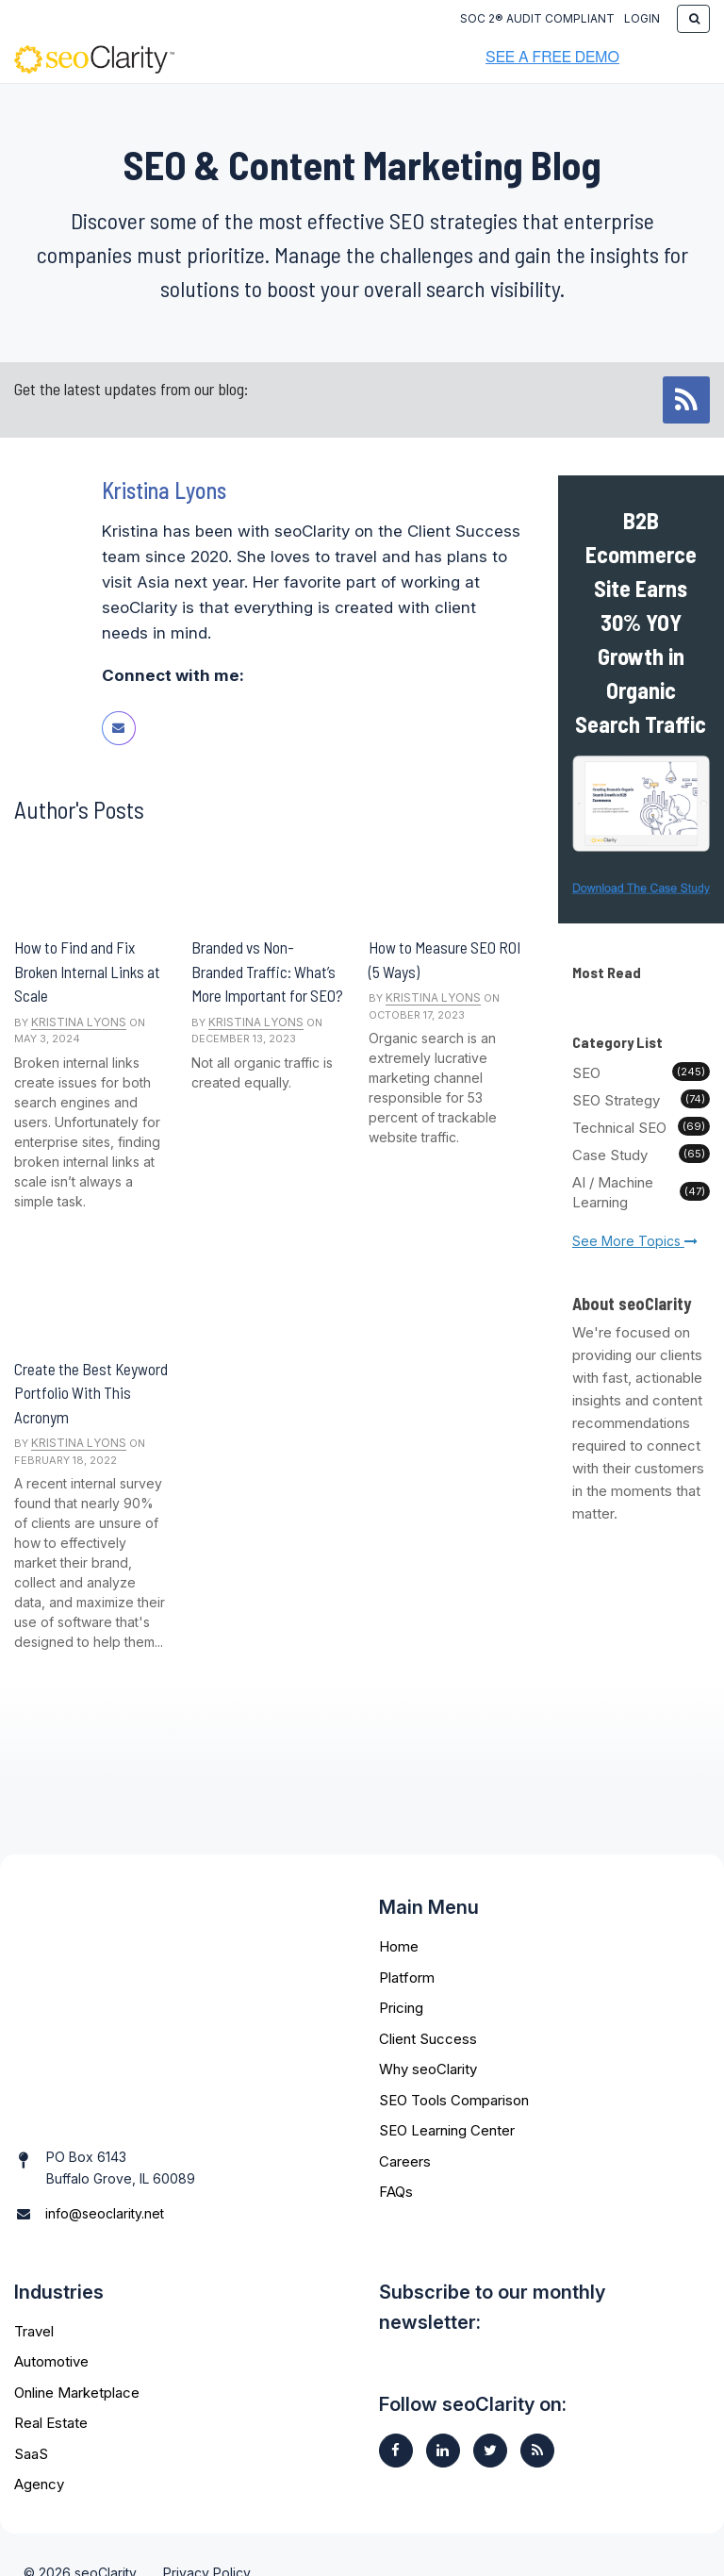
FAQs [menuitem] (396, 2192)
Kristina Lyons (78, 1022)
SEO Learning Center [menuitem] (447, 2130)
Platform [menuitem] (407, 1977)
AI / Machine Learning (641, 1192)
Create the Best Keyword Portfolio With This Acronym (91, 1392)
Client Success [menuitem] (428, 2039)
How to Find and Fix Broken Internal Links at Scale (87, 971)
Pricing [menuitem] (401, 2008)
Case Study (641, 1154)
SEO (641, 1072)
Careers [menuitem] (405, 2161)
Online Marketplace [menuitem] (77, 2357)
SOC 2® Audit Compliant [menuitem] (537, 18)
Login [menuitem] (642, 18)
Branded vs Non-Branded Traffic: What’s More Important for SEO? (267, 971)
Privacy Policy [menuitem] (207, 2537)
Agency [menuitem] (39, 2448)
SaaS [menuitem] (31, 2418)
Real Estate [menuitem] (51, 2387)
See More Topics (635, 1241)
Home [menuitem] (399, 1946)
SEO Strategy (641, 1099)
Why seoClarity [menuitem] (428, 2069)
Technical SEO (641, 1127)
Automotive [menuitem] (51, 2326)
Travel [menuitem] (34, 2295)
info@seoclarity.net (104, 2157)
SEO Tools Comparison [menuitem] (454, 2100)
